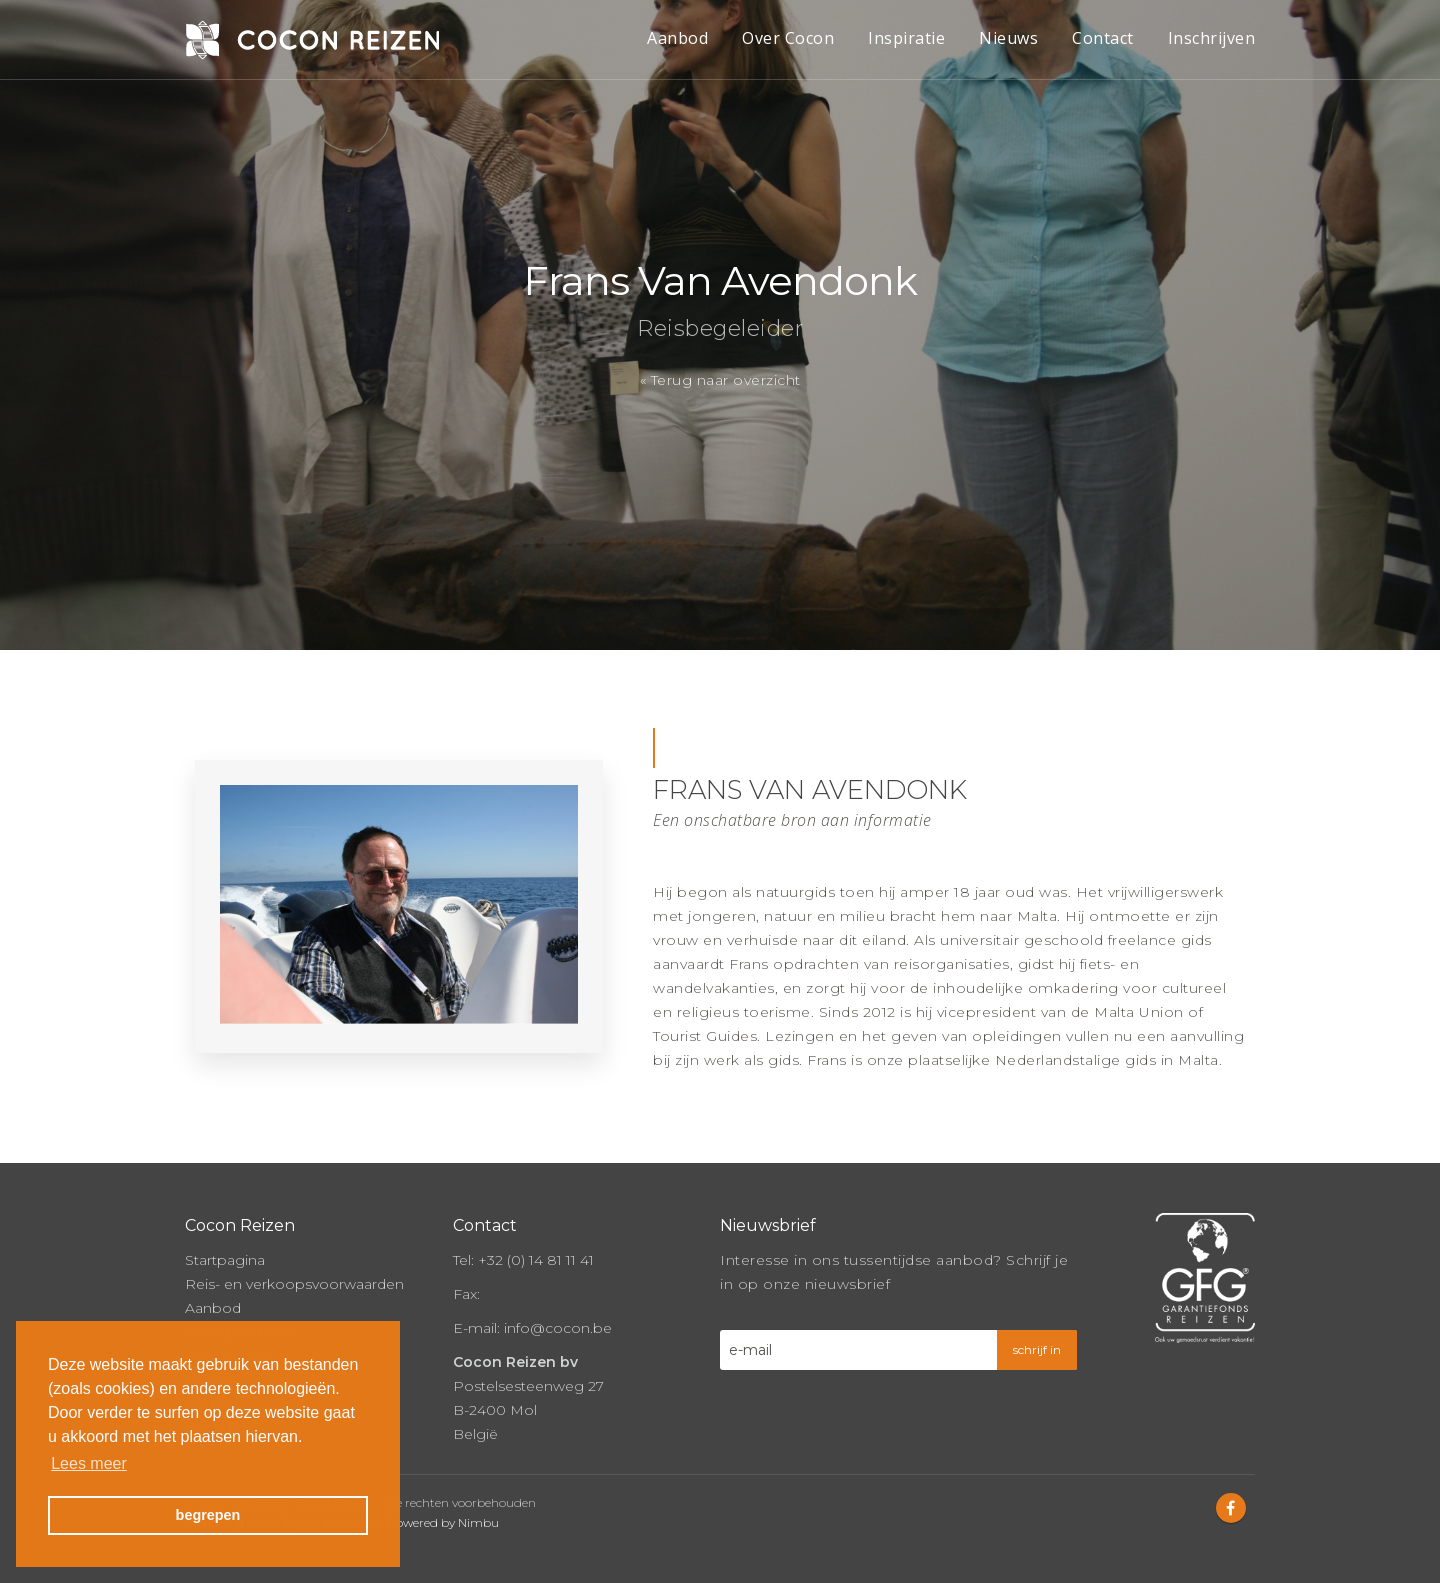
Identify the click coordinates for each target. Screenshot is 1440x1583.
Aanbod (677, 38)
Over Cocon (788, 38)
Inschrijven (1212, 38)
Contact (1103, 38)
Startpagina (225, 1260)
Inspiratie (906, 38)
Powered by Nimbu (443, 1522)
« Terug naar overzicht (720, 380)
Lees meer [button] (89, 1463)
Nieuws (1008, 38)
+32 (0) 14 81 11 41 (536, 1260)
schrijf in (1037, 1349)
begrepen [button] (208, 1515)
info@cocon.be (558, 1328)
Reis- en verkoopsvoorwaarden (294, 1284)
